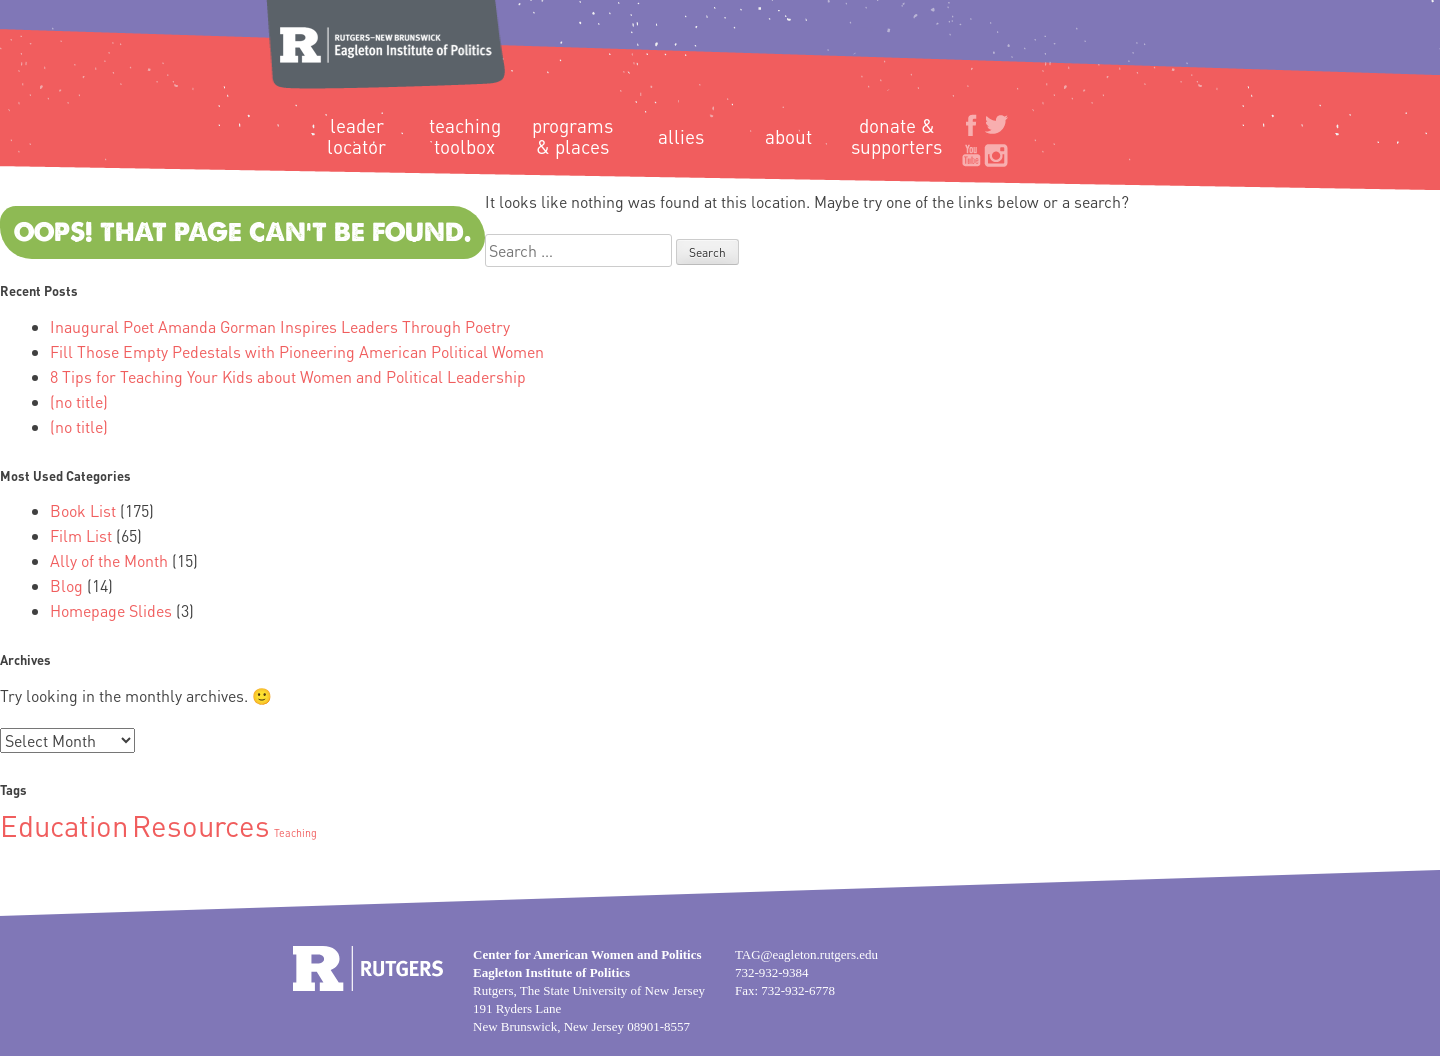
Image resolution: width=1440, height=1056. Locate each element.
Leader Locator (356, 136)
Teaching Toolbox (465, 136)
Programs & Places (572, 136)
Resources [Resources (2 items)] (201, 825)
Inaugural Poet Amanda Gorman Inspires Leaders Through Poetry (280, 326)
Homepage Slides (111, 610)
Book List (83, 510)
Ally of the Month (109, 560)
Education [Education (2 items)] (64, 825)
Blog (66, 585)
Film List (81, 535)
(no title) (79, 401)
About (788, 136)
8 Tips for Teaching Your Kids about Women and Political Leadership (288, 376)
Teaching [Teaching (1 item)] (295, 833)
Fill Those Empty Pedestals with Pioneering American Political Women (297, 351)
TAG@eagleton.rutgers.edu (806, 954)
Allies (681, 136)
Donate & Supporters (896, 136)
